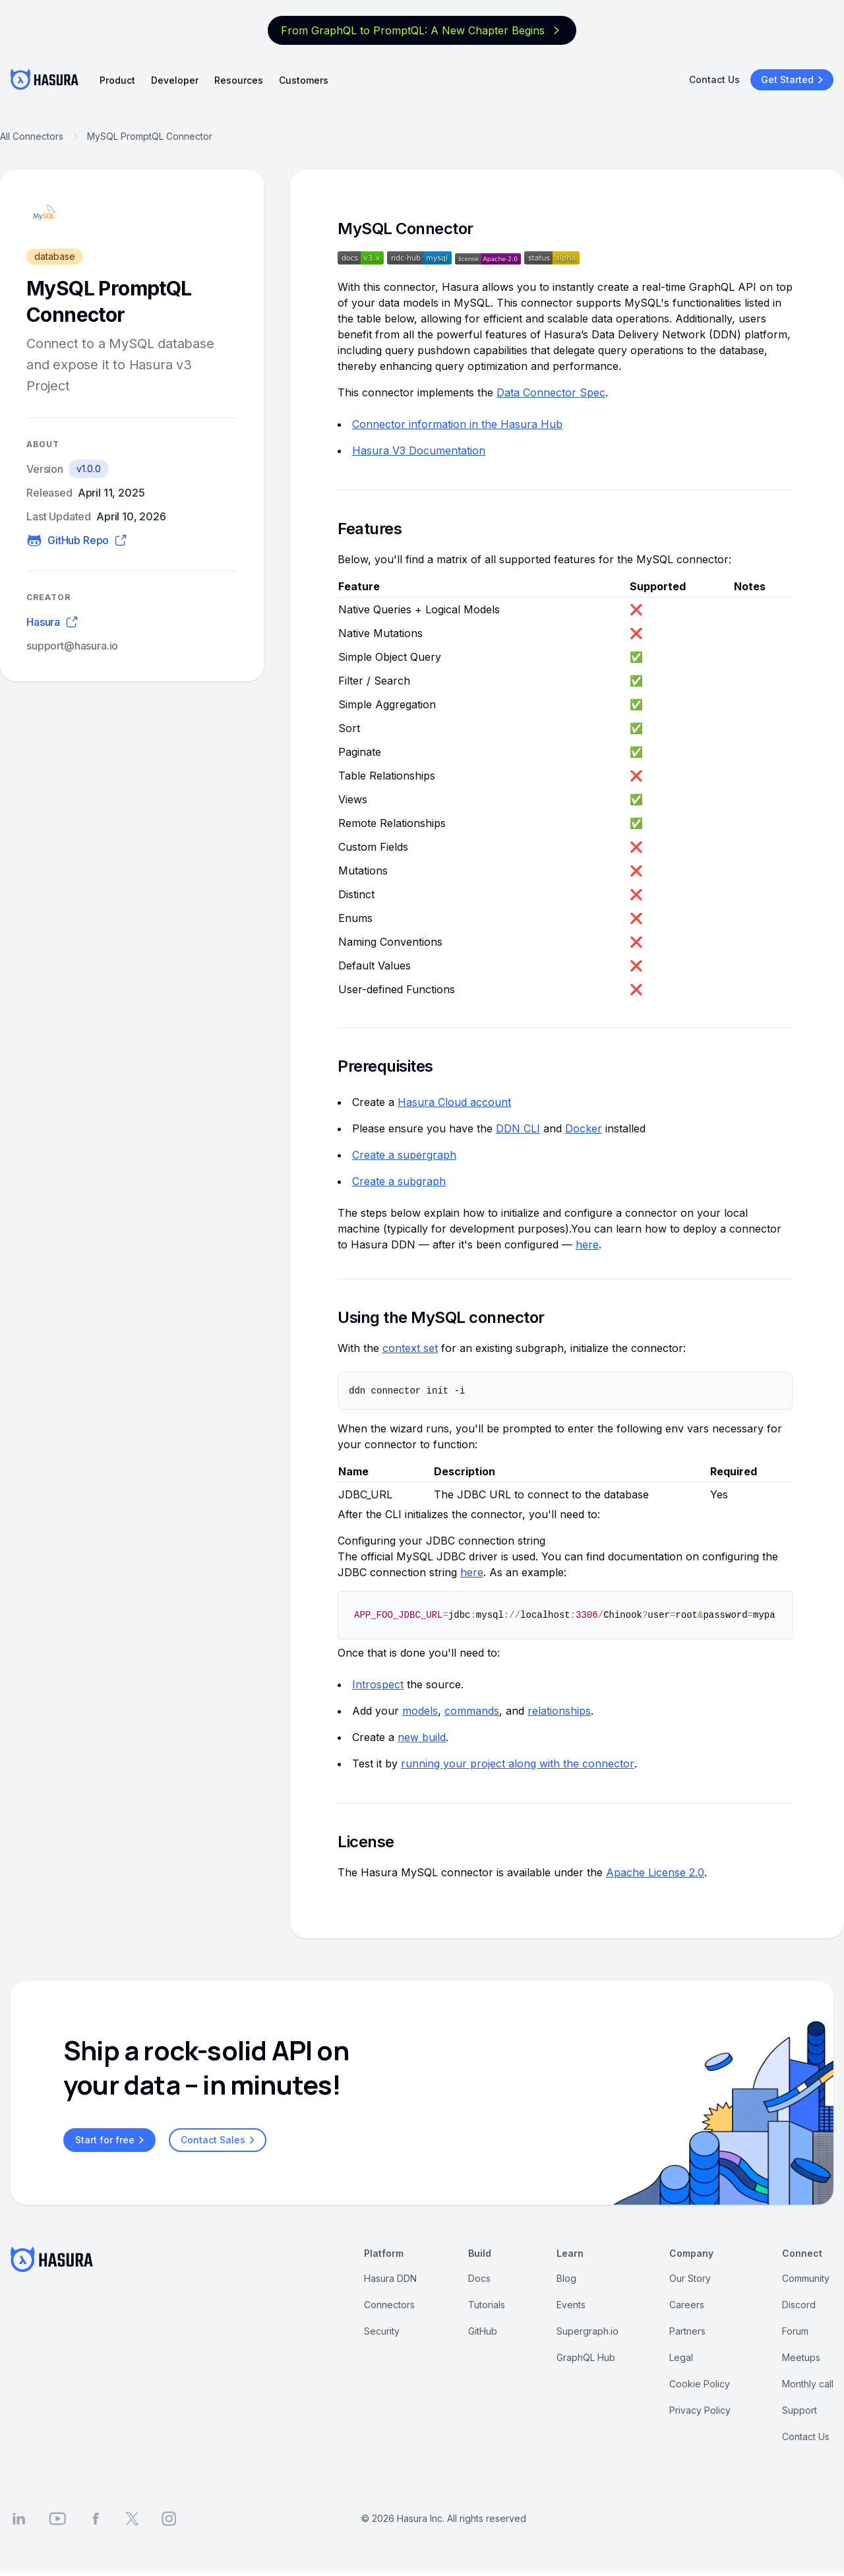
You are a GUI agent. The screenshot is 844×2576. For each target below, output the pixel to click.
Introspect (378, 1685)
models (420, 1711)
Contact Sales (219, 2140)
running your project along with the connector (517, 1764)
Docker (583, 1128)
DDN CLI (518, 1128)
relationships (559, 1711)
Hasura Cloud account (454, 1102)
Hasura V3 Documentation (418, 450)
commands (471, 1711)
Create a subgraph (399, 1181)
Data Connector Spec (551, 392)
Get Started (794, 79)
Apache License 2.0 (655, 1873)
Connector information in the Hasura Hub (457, 424)
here (587, 1244)
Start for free (111, 2140)
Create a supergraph (404, 1154)
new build (422, 1737)
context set (410, 1348)
